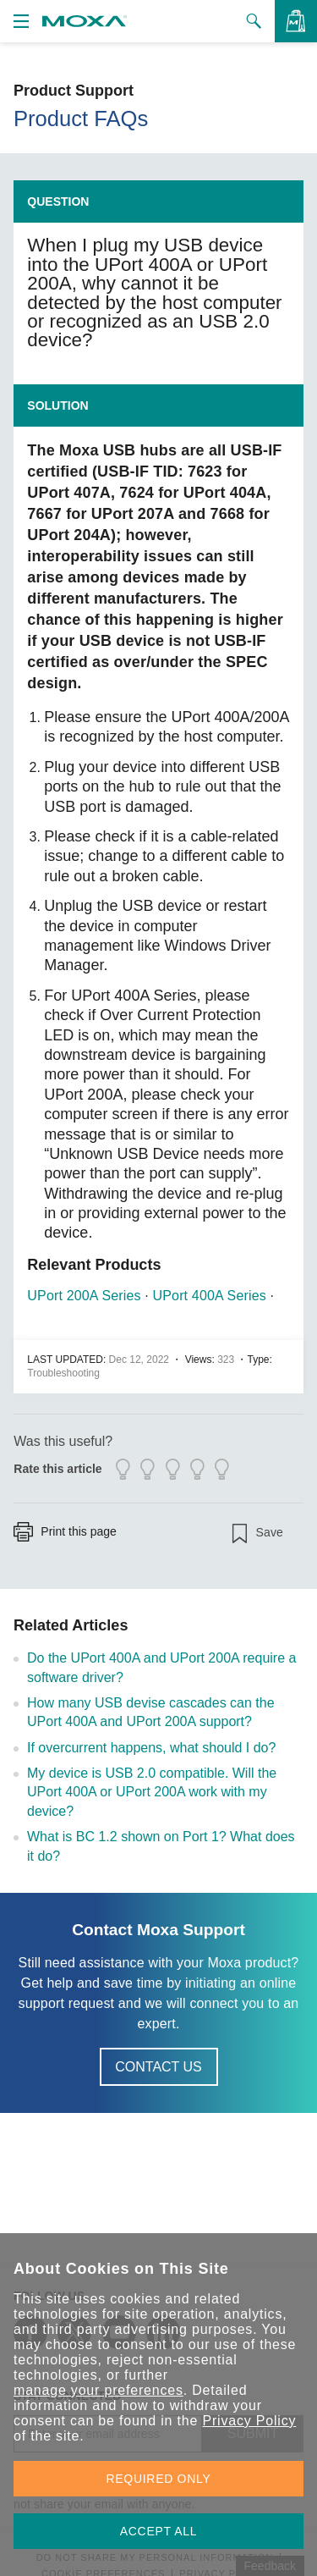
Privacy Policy (249, 2420)
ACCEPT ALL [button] (159, 2531)
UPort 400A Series (209, 1295)
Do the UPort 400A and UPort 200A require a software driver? (161, 1667)
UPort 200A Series (83, 1295)
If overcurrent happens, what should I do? (151, 1747)
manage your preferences (98, 2390)
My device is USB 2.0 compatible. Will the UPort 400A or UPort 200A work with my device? (151, 1792)
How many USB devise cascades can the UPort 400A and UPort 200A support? (151, 1712)
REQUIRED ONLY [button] (159, 2478)
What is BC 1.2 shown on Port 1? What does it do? (161, 1845)
